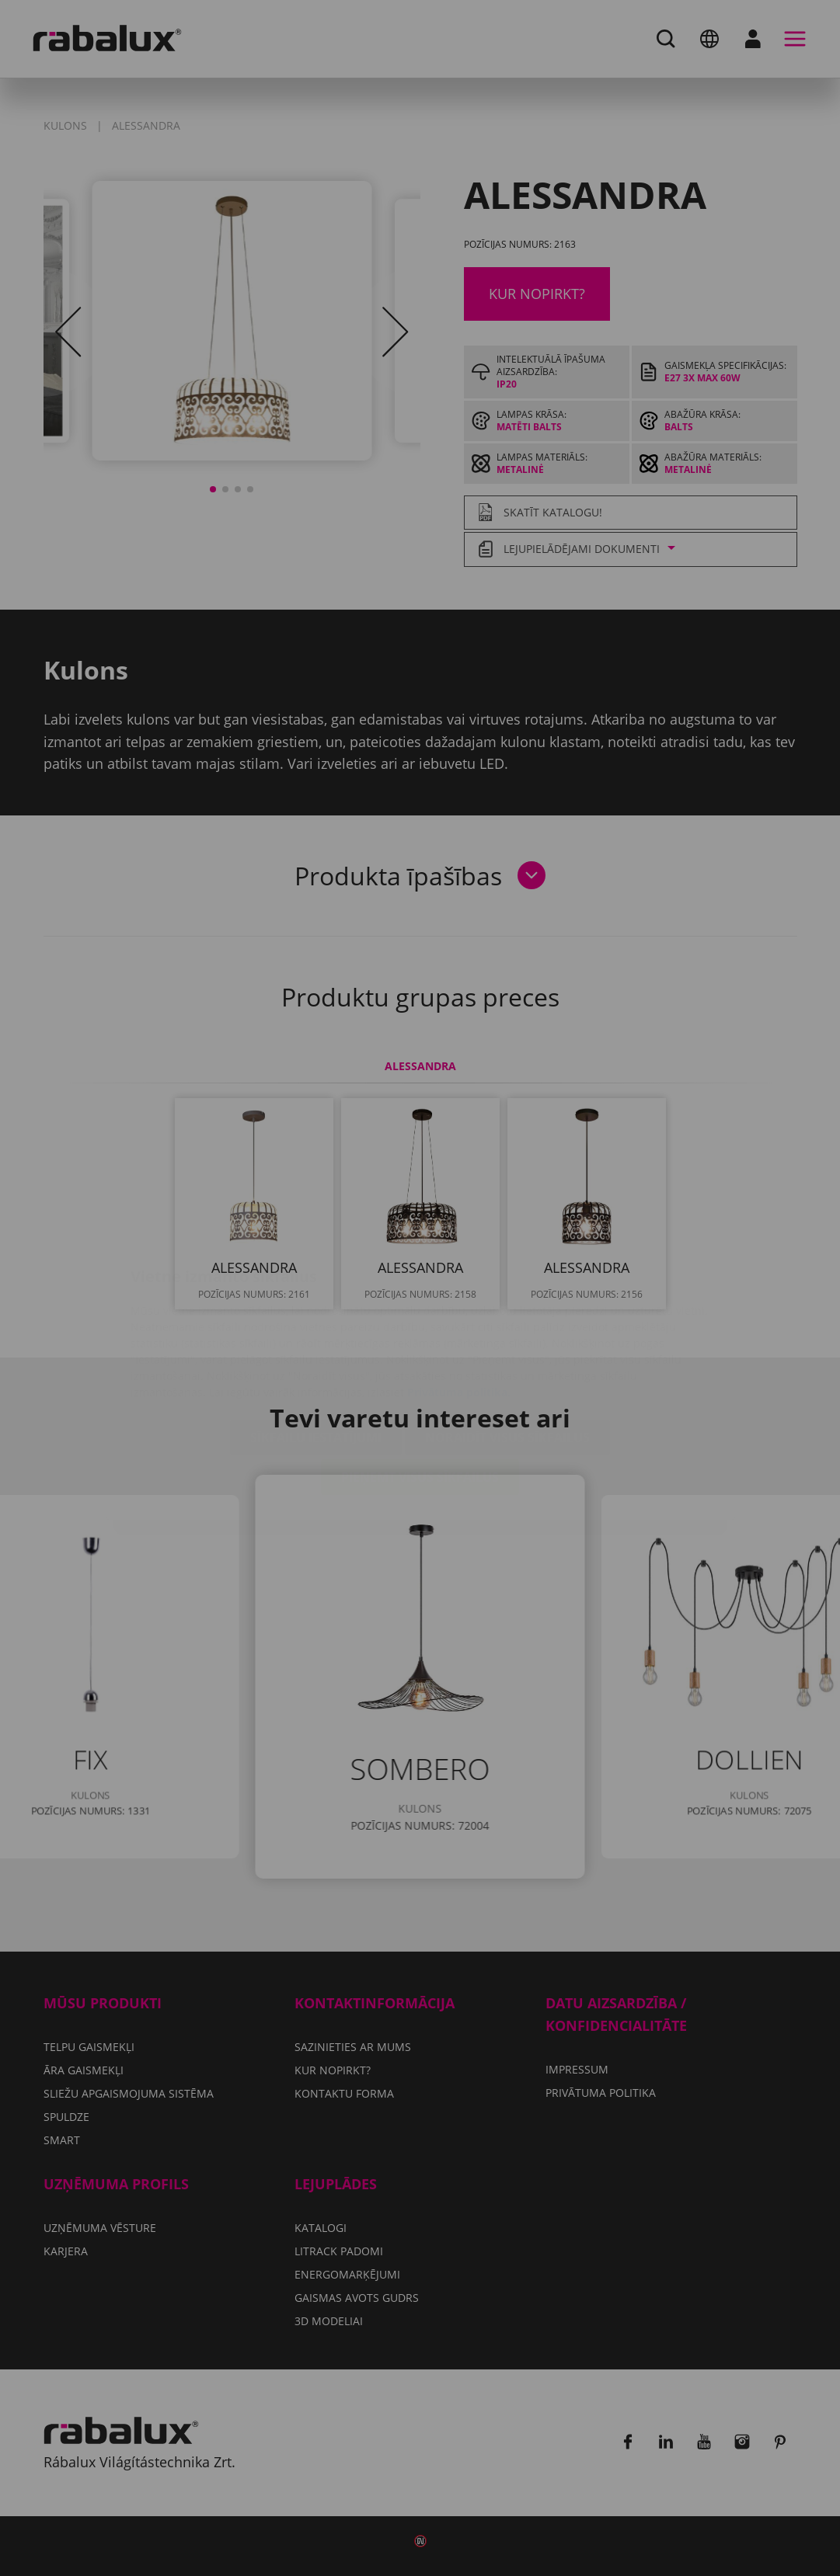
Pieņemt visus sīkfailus (420, 1384)
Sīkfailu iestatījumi (316, 1345)
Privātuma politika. (459, 1299)
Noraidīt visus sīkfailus (507, 1345)
